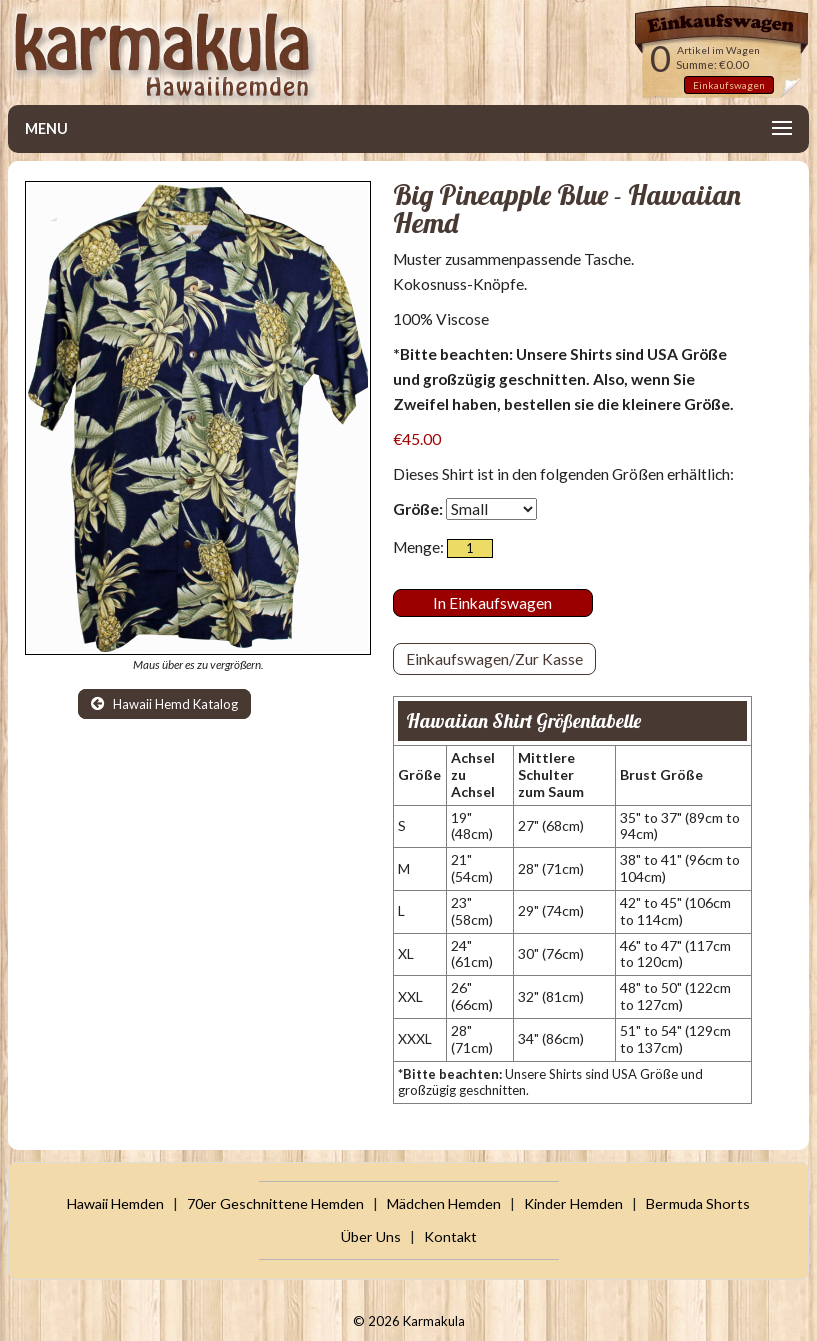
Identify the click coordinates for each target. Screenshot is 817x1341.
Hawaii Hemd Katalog (164, 704)
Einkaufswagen (729, 85)
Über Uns (371, 1236)
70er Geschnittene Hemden (275, 1203)
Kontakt (450, 1236)
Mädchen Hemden (444, 1203)
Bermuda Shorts (698, 1203)
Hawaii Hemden (115, 1203)
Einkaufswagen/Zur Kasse (494, 659)
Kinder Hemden (573, 1203)
